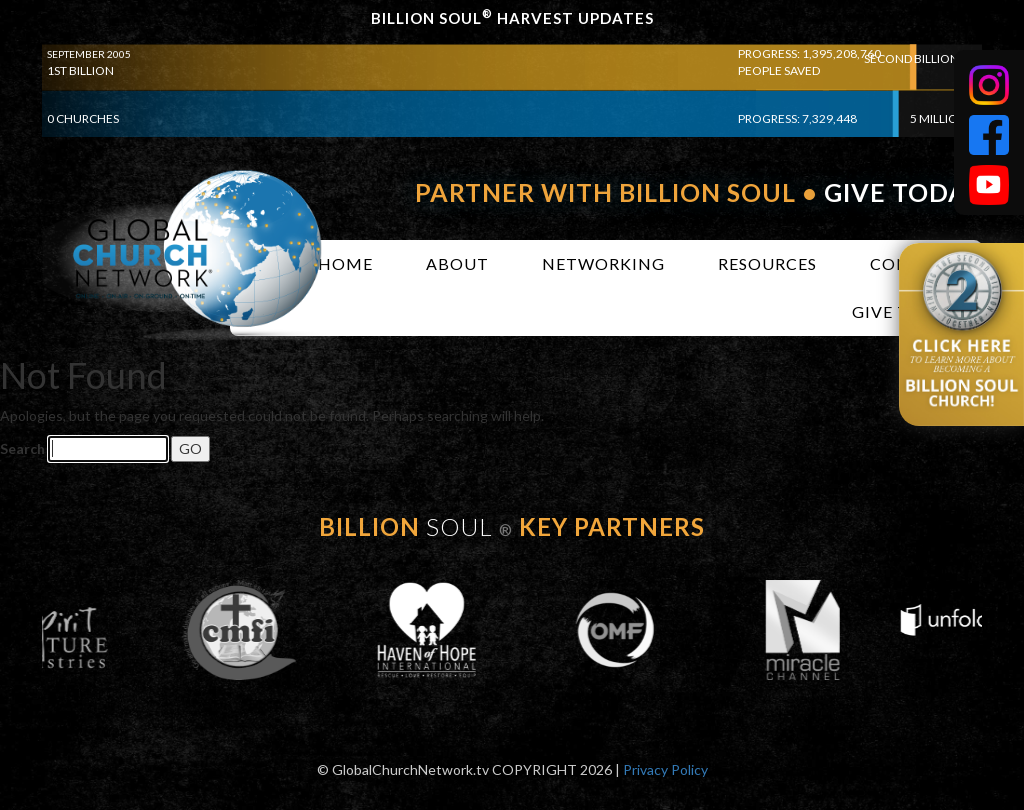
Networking (603, 263)
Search (22, 448)
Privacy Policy (665, 769)
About (457, 263)
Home (345, 263)
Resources (767, 263)
